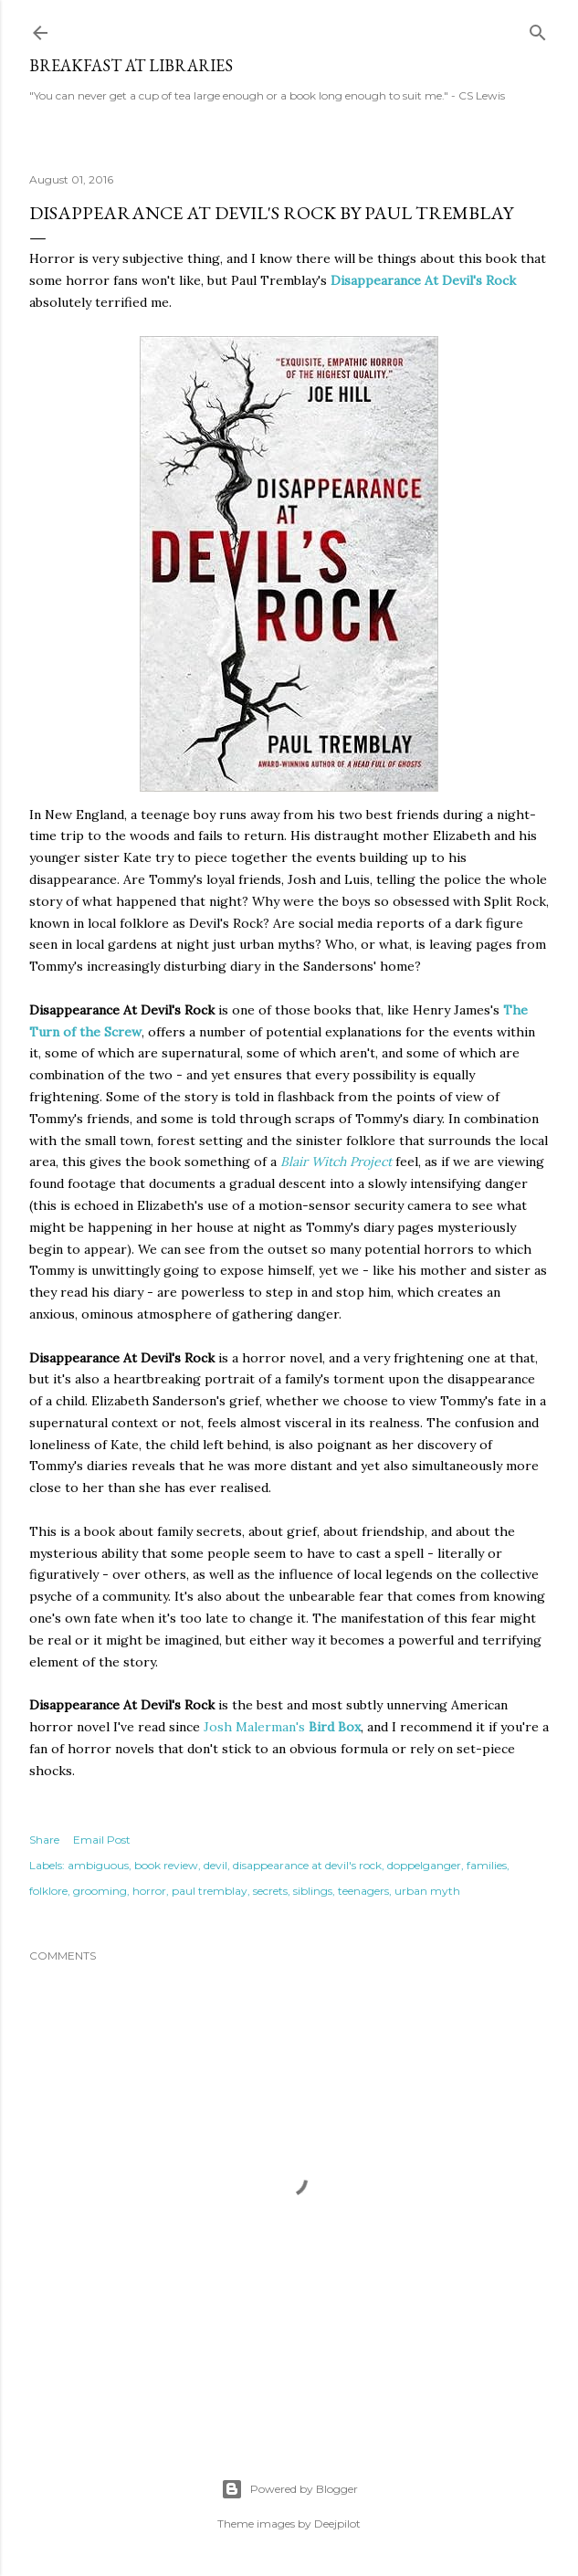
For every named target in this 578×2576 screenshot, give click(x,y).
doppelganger (424, 1865)
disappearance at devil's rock (307, 1865)
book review (166, 1865)
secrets (270, 1891)
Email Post (102, 1839)
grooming (100, 1891)
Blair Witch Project (336, 1161)
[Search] (538, 29)
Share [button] (44, 1839)
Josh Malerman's (282, 1727)
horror (149, 1891)
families (487, 1865)
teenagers (363, 1891)
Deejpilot (337, 2523)
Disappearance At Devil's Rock (423, 280)
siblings (312, 1891)
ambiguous (98, 1865)
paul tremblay (209, 1891)
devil (215, 1865)
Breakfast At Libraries (131, 65)
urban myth (427, 1891)
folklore (48, 1891)
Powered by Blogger (289, 2489)
